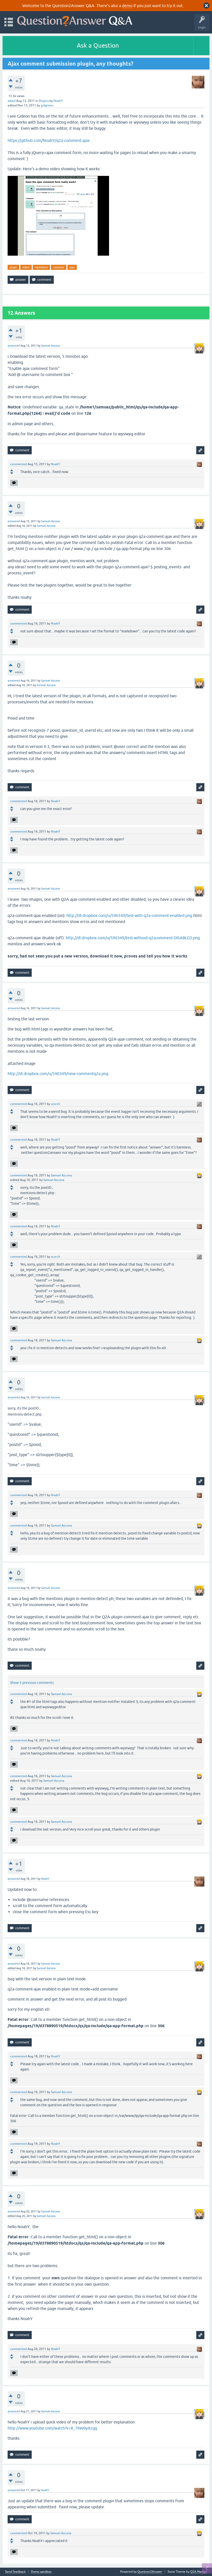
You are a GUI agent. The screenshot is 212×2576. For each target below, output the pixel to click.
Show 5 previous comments (32, 1683)
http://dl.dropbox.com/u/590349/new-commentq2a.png (58, 1073)
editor (26, 267)
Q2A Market (198, 2571)
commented (18, 464)
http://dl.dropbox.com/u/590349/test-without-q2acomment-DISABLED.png (133, 937)
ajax (72, 267)
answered (14, 345)
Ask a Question (98, 45)
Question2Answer (149, 2571)
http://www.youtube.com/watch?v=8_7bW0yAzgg (52, 2428)
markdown (41, 267)
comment (58, 267)
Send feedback (15, 2571)
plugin (13, 267)
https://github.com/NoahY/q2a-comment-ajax (49, 140)
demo (127, 5)
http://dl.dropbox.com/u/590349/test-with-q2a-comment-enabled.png (129, 915)
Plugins (44, 101)
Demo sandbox (41, 2571)
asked (11, 101)
